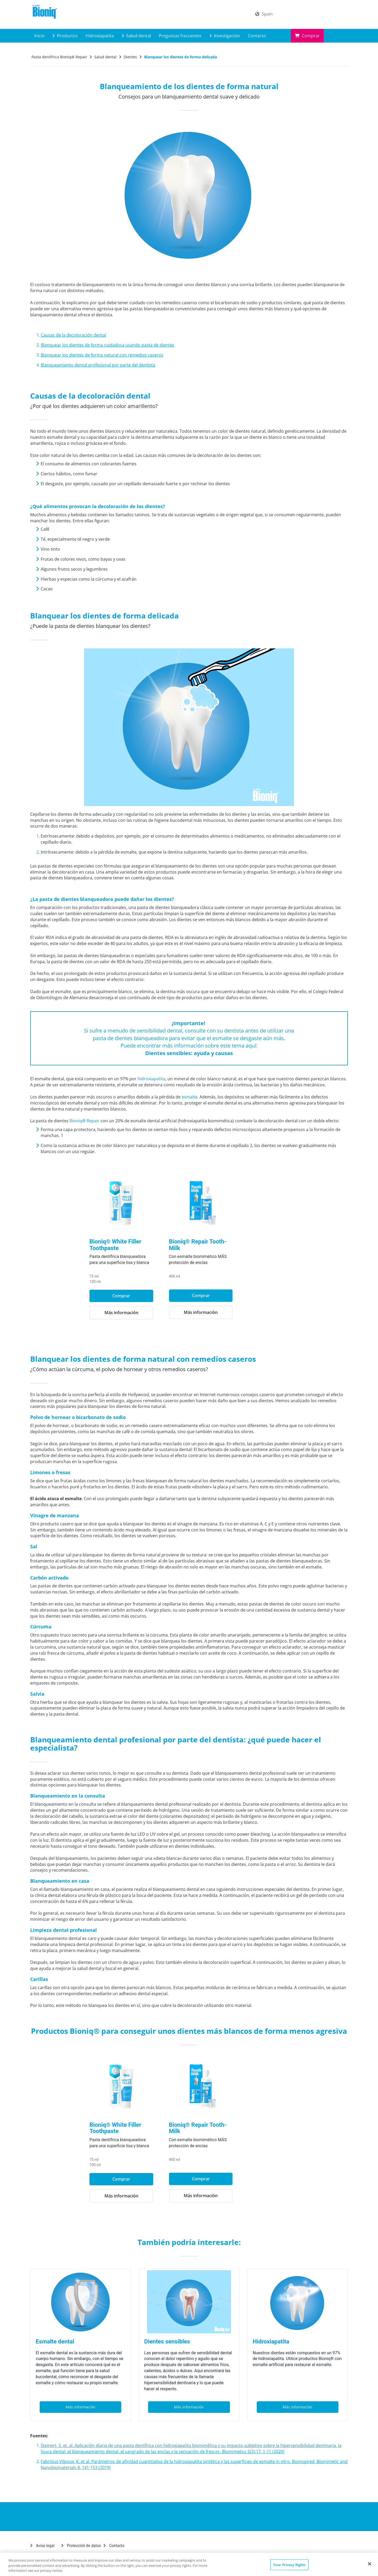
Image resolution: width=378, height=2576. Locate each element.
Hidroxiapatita (100, 36)
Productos (65, 36)
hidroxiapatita (151, 1079)
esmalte (189, 1097)
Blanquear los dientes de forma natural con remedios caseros (102, 355)
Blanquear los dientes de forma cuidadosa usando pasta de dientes (107, 345)
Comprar (307, 36)
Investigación (224, 36)
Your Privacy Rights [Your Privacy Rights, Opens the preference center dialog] (289, 2564)
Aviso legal (42, 2545)
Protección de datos (81, 2545)
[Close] (369, 2563)
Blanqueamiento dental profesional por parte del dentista (98, 365)
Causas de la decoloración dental (73, 335)
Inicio (39, 36)
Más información (149, 1312)
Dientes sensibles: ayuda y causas (189, 1053)
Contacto (257, 36)
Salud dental (136, 36)
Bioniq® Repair (84, 1121)
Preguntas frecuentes (180, 36)
